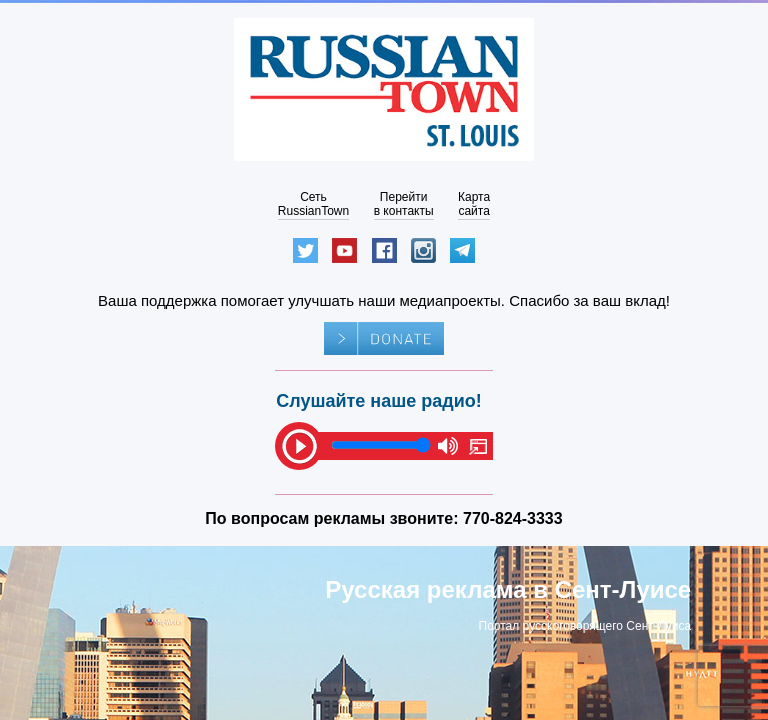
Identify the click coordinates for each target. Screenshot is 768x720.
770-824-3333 (513, 518)
